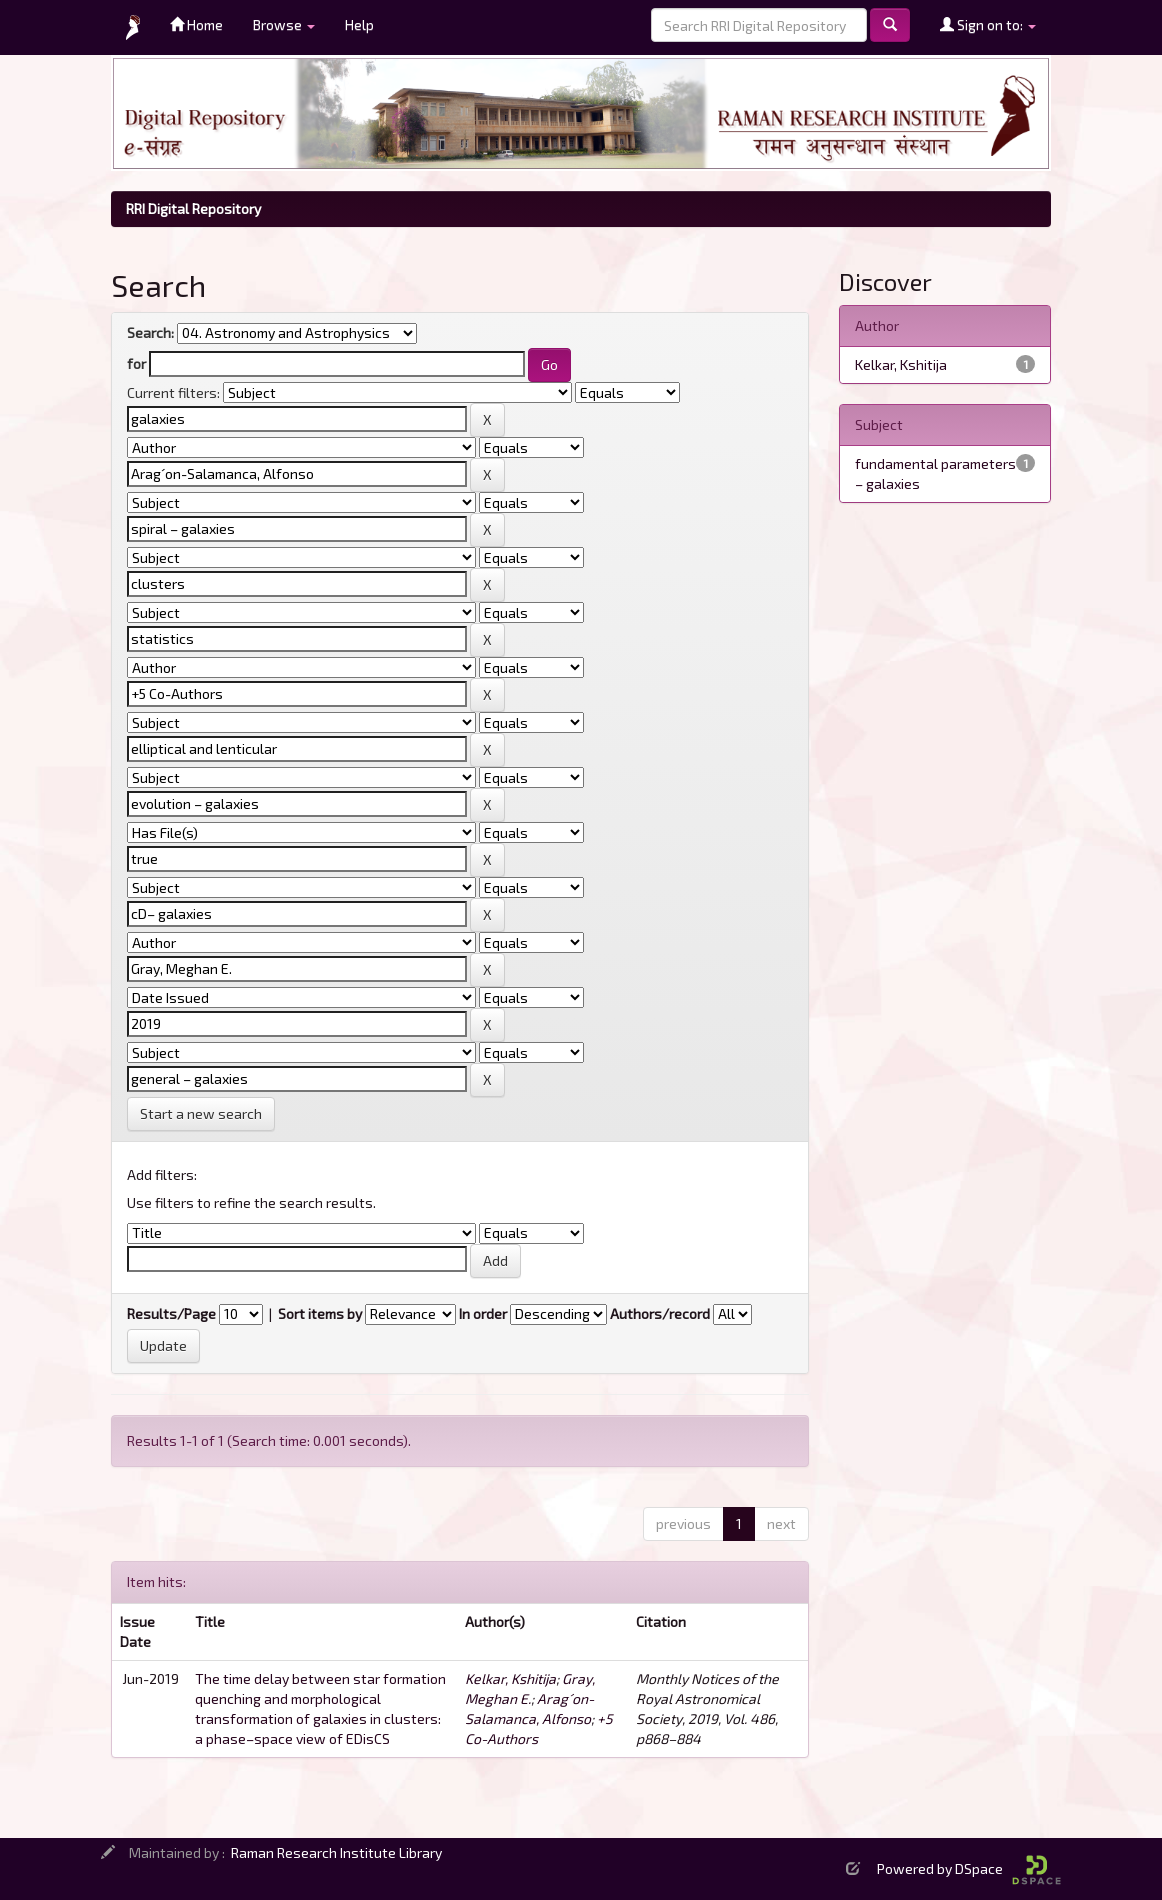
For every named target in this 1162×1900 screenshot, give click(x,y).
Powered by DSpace (969, 1868)
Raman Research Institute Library (336, 1852)
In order (483, 1313)
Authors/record (660, 1313)
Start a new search (201, 1113)
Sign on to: (988, 24)
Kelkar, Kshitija (510, 1678)
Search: (150, 332)
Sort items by (320, 1313)
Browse (284, 24)
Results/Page (171, 1313)
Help (359, 24)
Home (196, 24)
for (136, 363)
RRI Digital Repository (193, 208)
